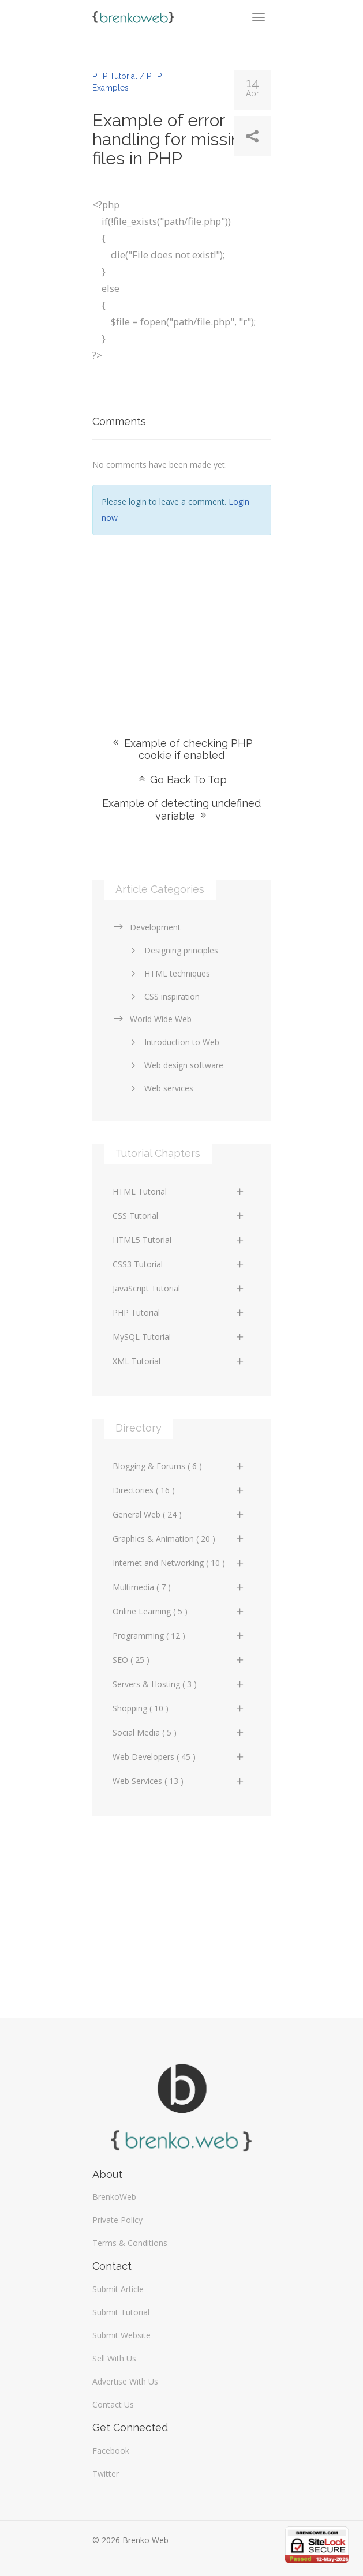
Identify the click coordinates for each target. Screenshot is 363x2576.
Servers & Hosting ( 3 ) (179, 1683)
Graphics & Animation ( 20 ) (179, 1538)
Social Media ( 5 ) (179, 1732)
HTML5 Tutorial (179, 1239)
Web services (160, 1088)
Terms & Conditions (129, 2242)
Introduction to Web (173, 1042)
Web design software (175, 1065)
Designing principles (172, 950)
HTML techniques (168, 973)
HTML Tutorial (179, 1191)
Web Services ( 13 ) (179, 1780)
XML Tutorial (179, 1360)
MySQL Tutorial (179, 1336)
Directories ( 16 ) (179, 1490)
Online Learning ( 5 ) (179, 1611)
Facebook (110, 2450)
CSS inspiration (163, 996)
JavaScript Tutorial (179, 1288)
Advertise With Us (125, 2381)
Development (147, 927)
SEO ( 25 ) (179, 1659)
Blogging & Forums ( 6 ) (179, 1465)
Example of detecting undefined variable (181, 809)
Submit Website (121, 2335)
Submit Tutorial (120, 2312)
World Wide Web (152, 1018)
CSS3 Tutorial (179, 1264)
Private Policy (117, 2219)
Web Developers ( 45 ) (179, 1756)
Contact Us (113, 2404)
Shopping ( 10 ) (179, 1708)
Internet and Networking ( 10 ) (179, 1562)
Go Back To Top (182, 779)
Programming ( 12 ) (179, 1635)
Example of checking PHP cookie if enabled (182, 749)
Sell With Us (114, 2358)
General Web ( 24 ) (179, 1514)
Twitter (105, 2473)
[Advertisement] (181, 619)
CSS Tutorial (179, 1215)
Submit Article (118, 2289)
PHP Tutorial (179, 1312)
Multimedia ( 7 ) (179, 1587)
